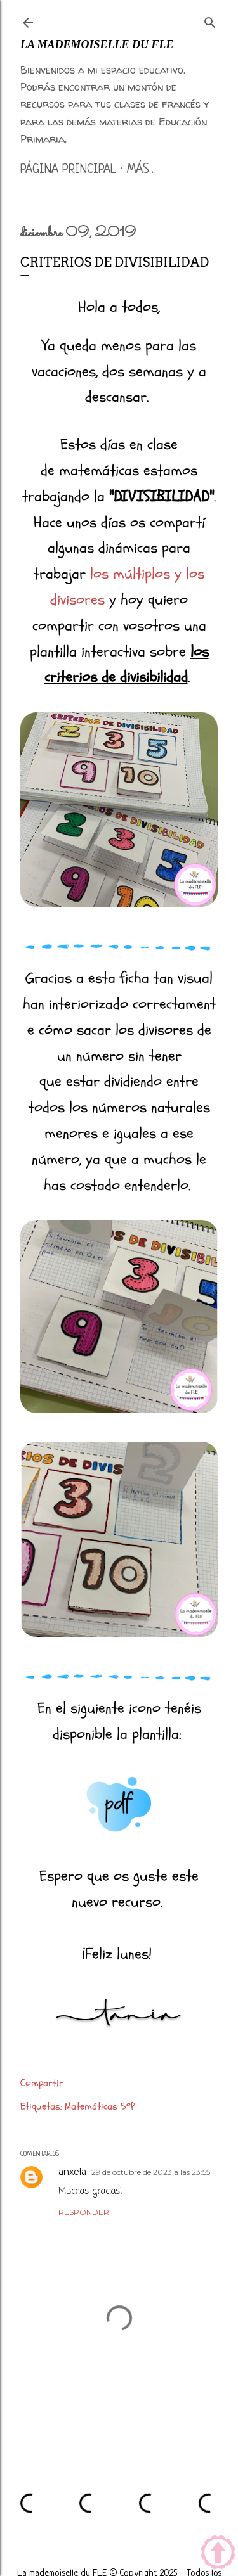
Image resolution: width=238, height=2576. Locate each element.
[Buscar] (210, 20)
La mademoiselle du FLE (97, 44)
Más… (141, 170)
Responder (83, 2212)
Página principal (68, 170)
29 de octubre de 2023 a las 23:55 (150, 2172)
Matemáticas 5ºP (100, 2106)
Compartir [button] (41, 2083)
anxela (72, 2171)
